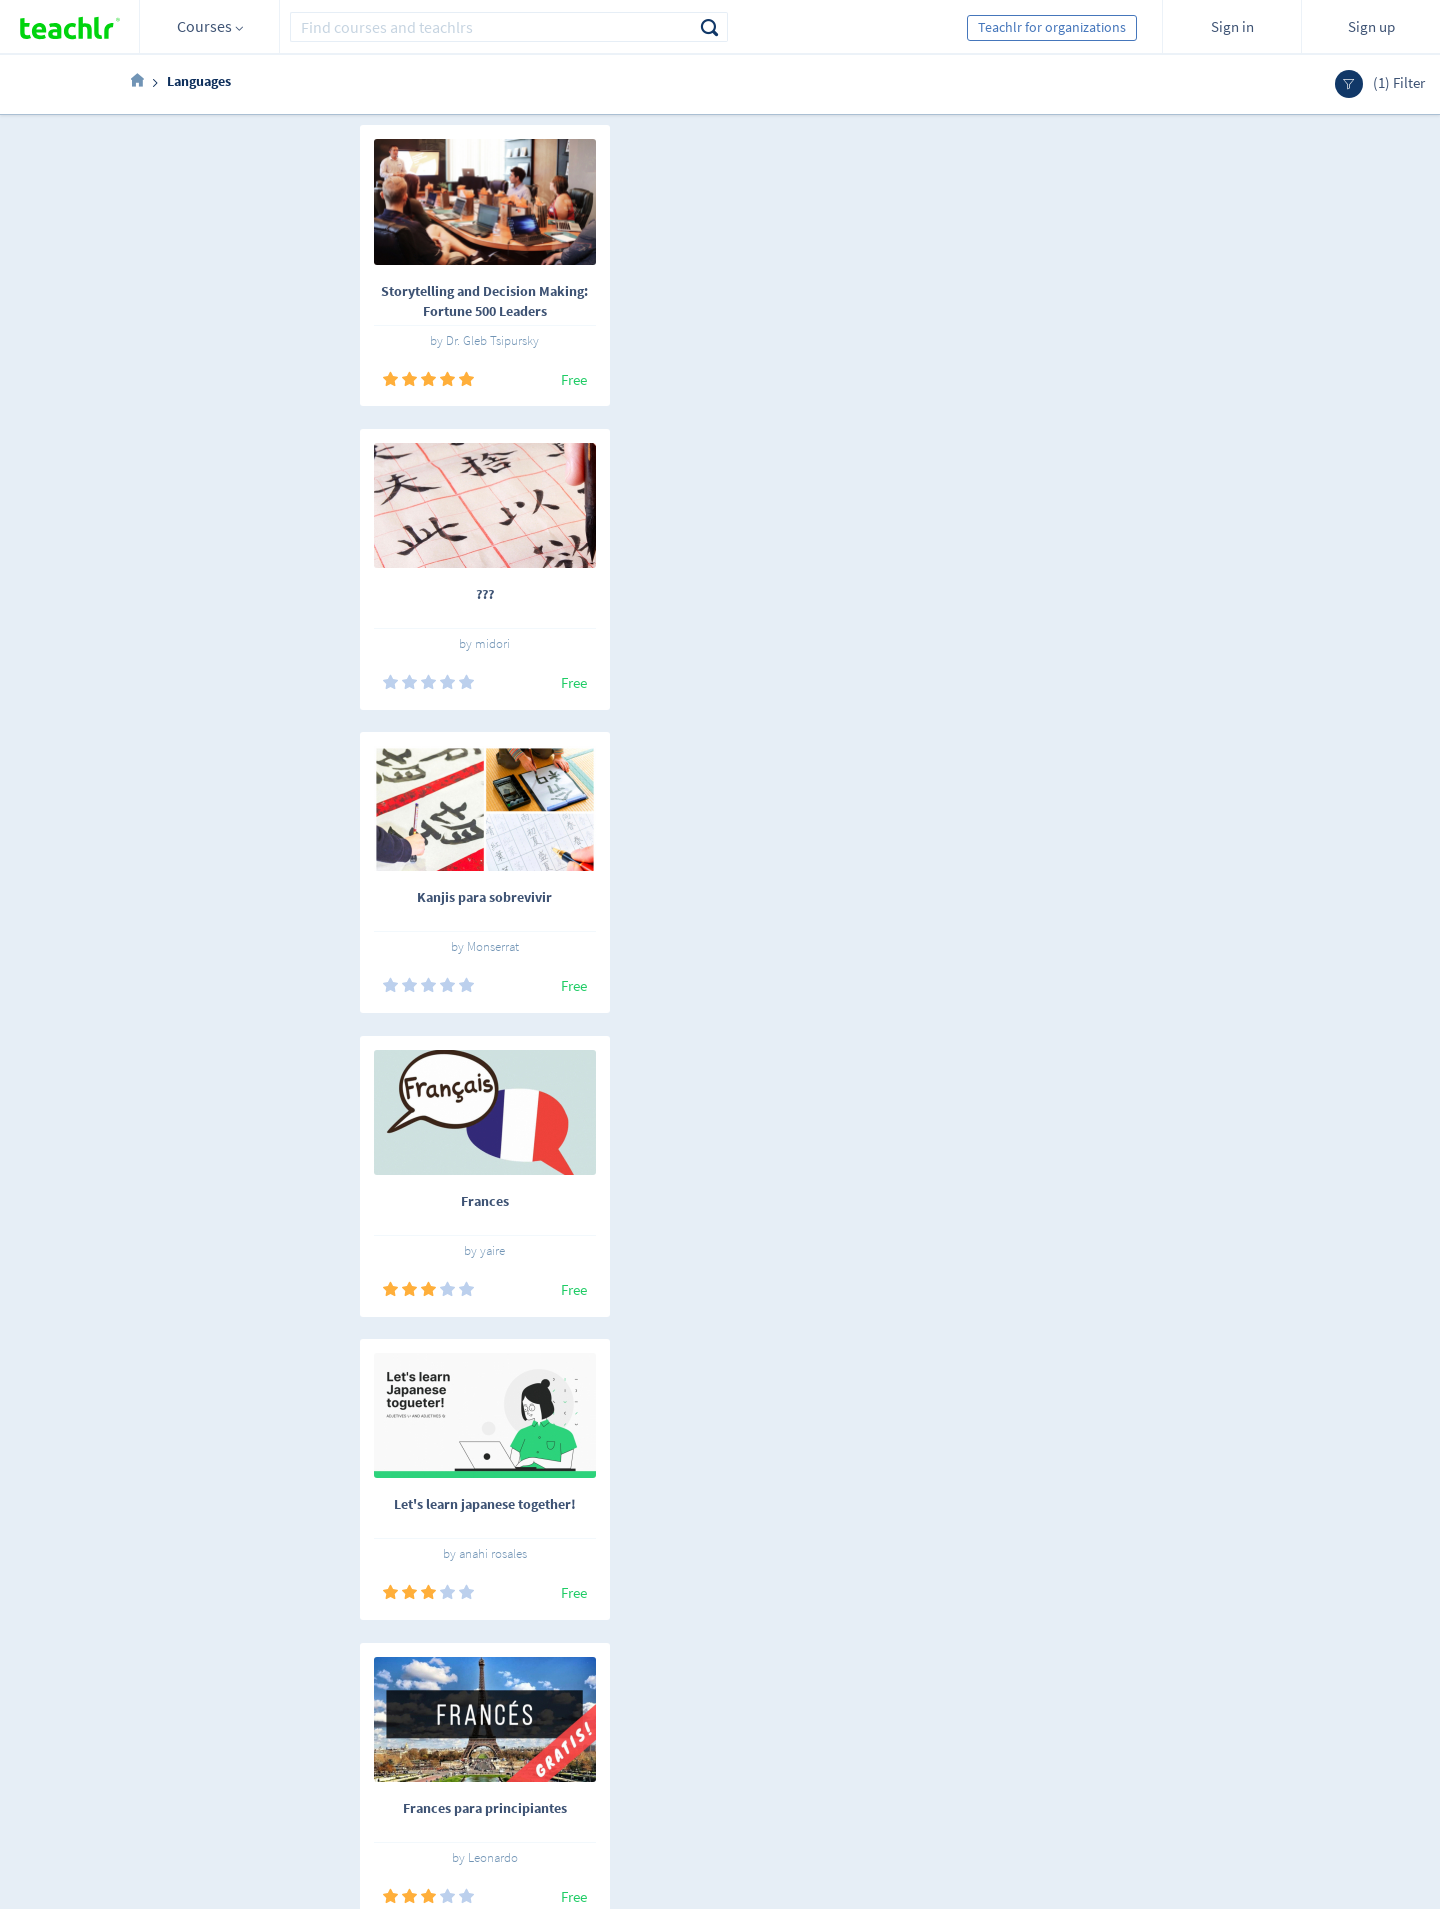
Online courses (432, 1677)
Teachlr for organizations (1052, 27)
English (313, 1680)
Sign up (1371, 26)
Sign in (1232, 26)
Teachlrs (413, 1705)
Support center (546, 1761)
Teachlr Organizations (740, 1705)
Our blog (527, 1789)
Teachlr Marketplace (736, 1677)
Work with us (539, 1705)
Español (240, 1680)
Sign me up (1260, 1687)
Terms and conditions (565, 1733)
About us (528, 1677)
